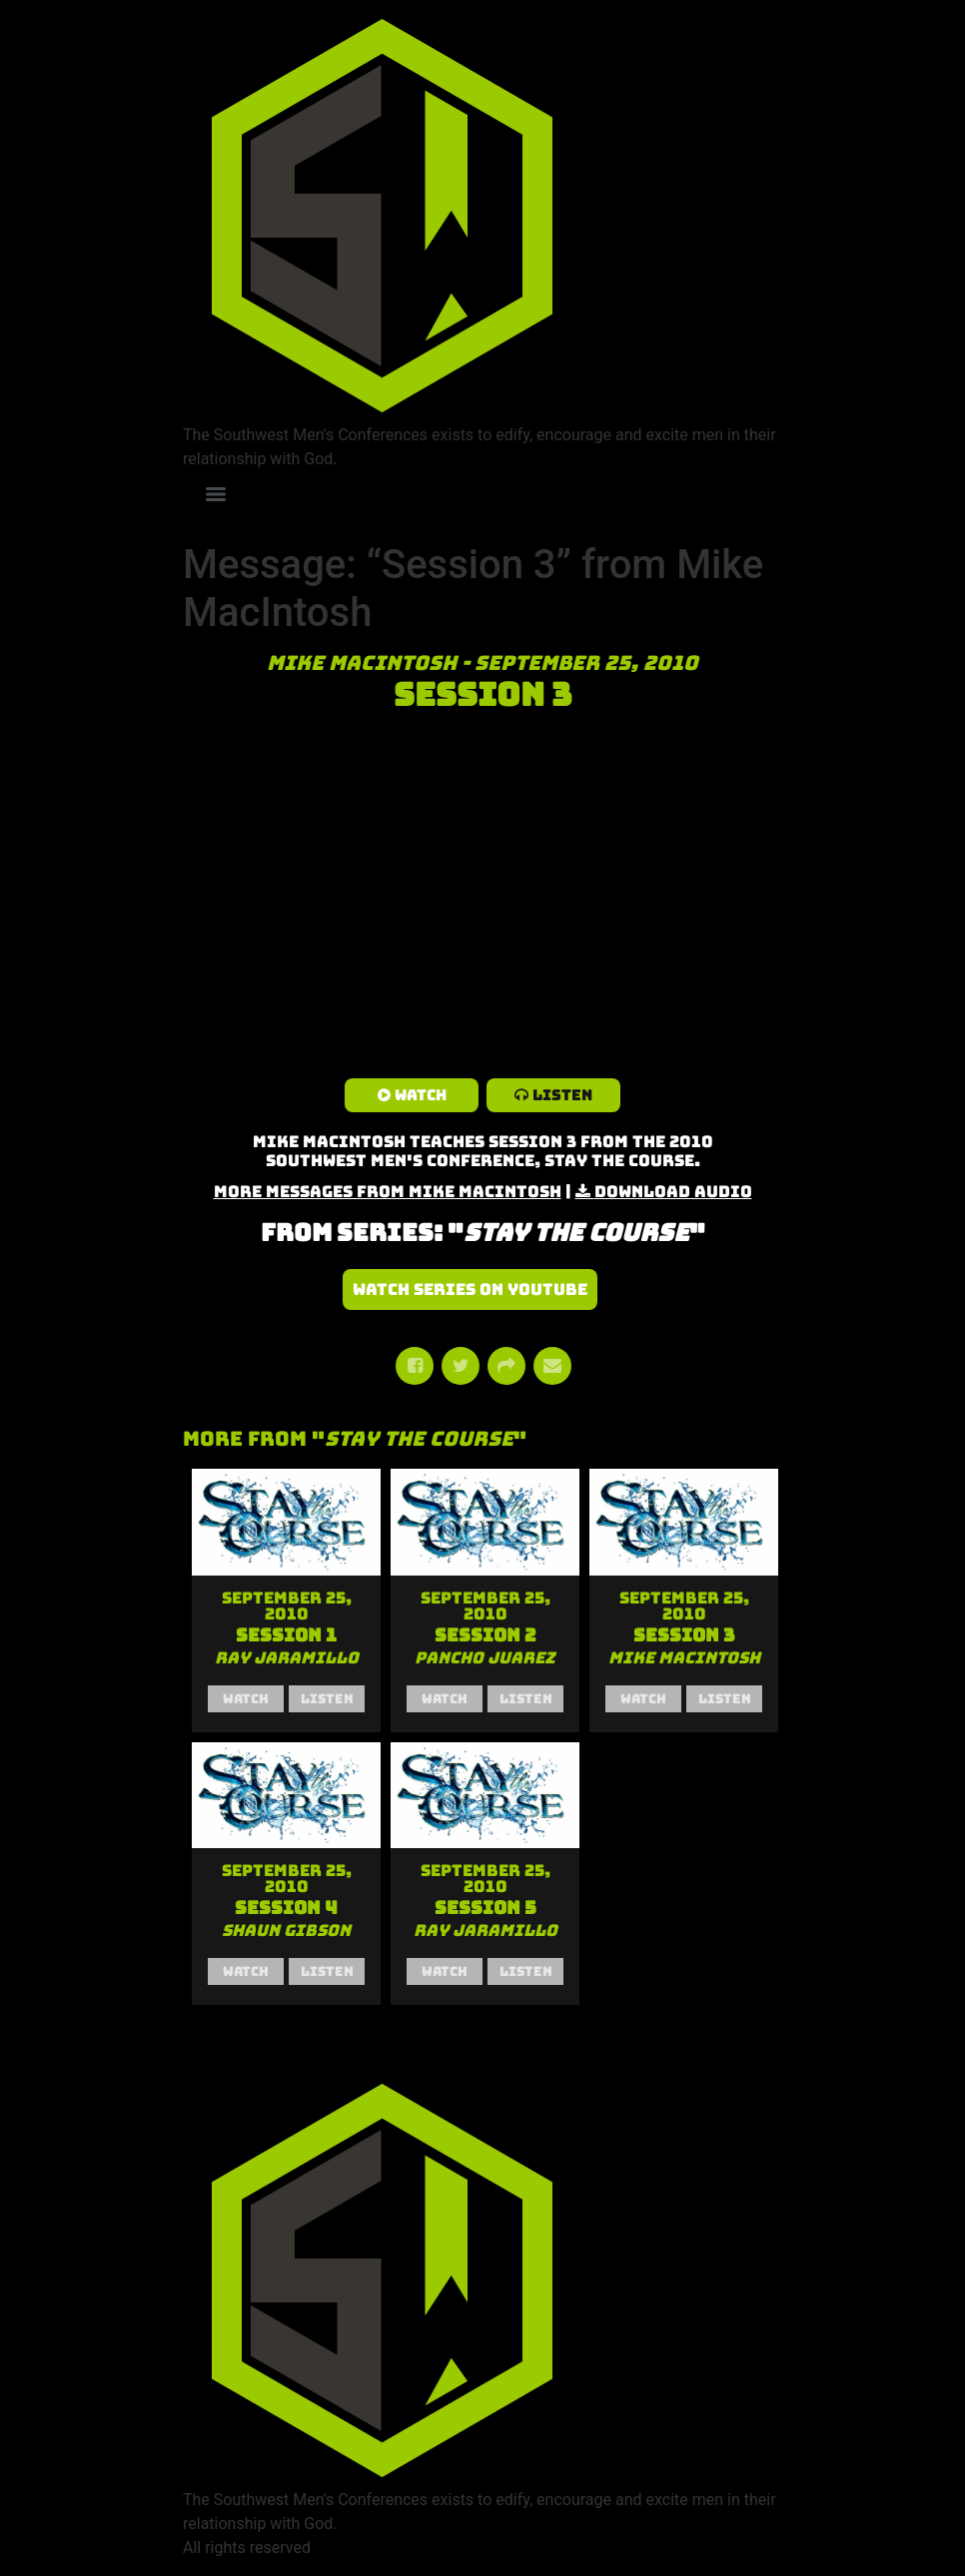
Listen (562, 1095)
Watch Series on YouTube (470, 1289)
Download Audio (673, 1191)
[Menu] (216, 494)
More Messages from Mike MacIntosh (387, 1191)
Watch (421, 1095)
